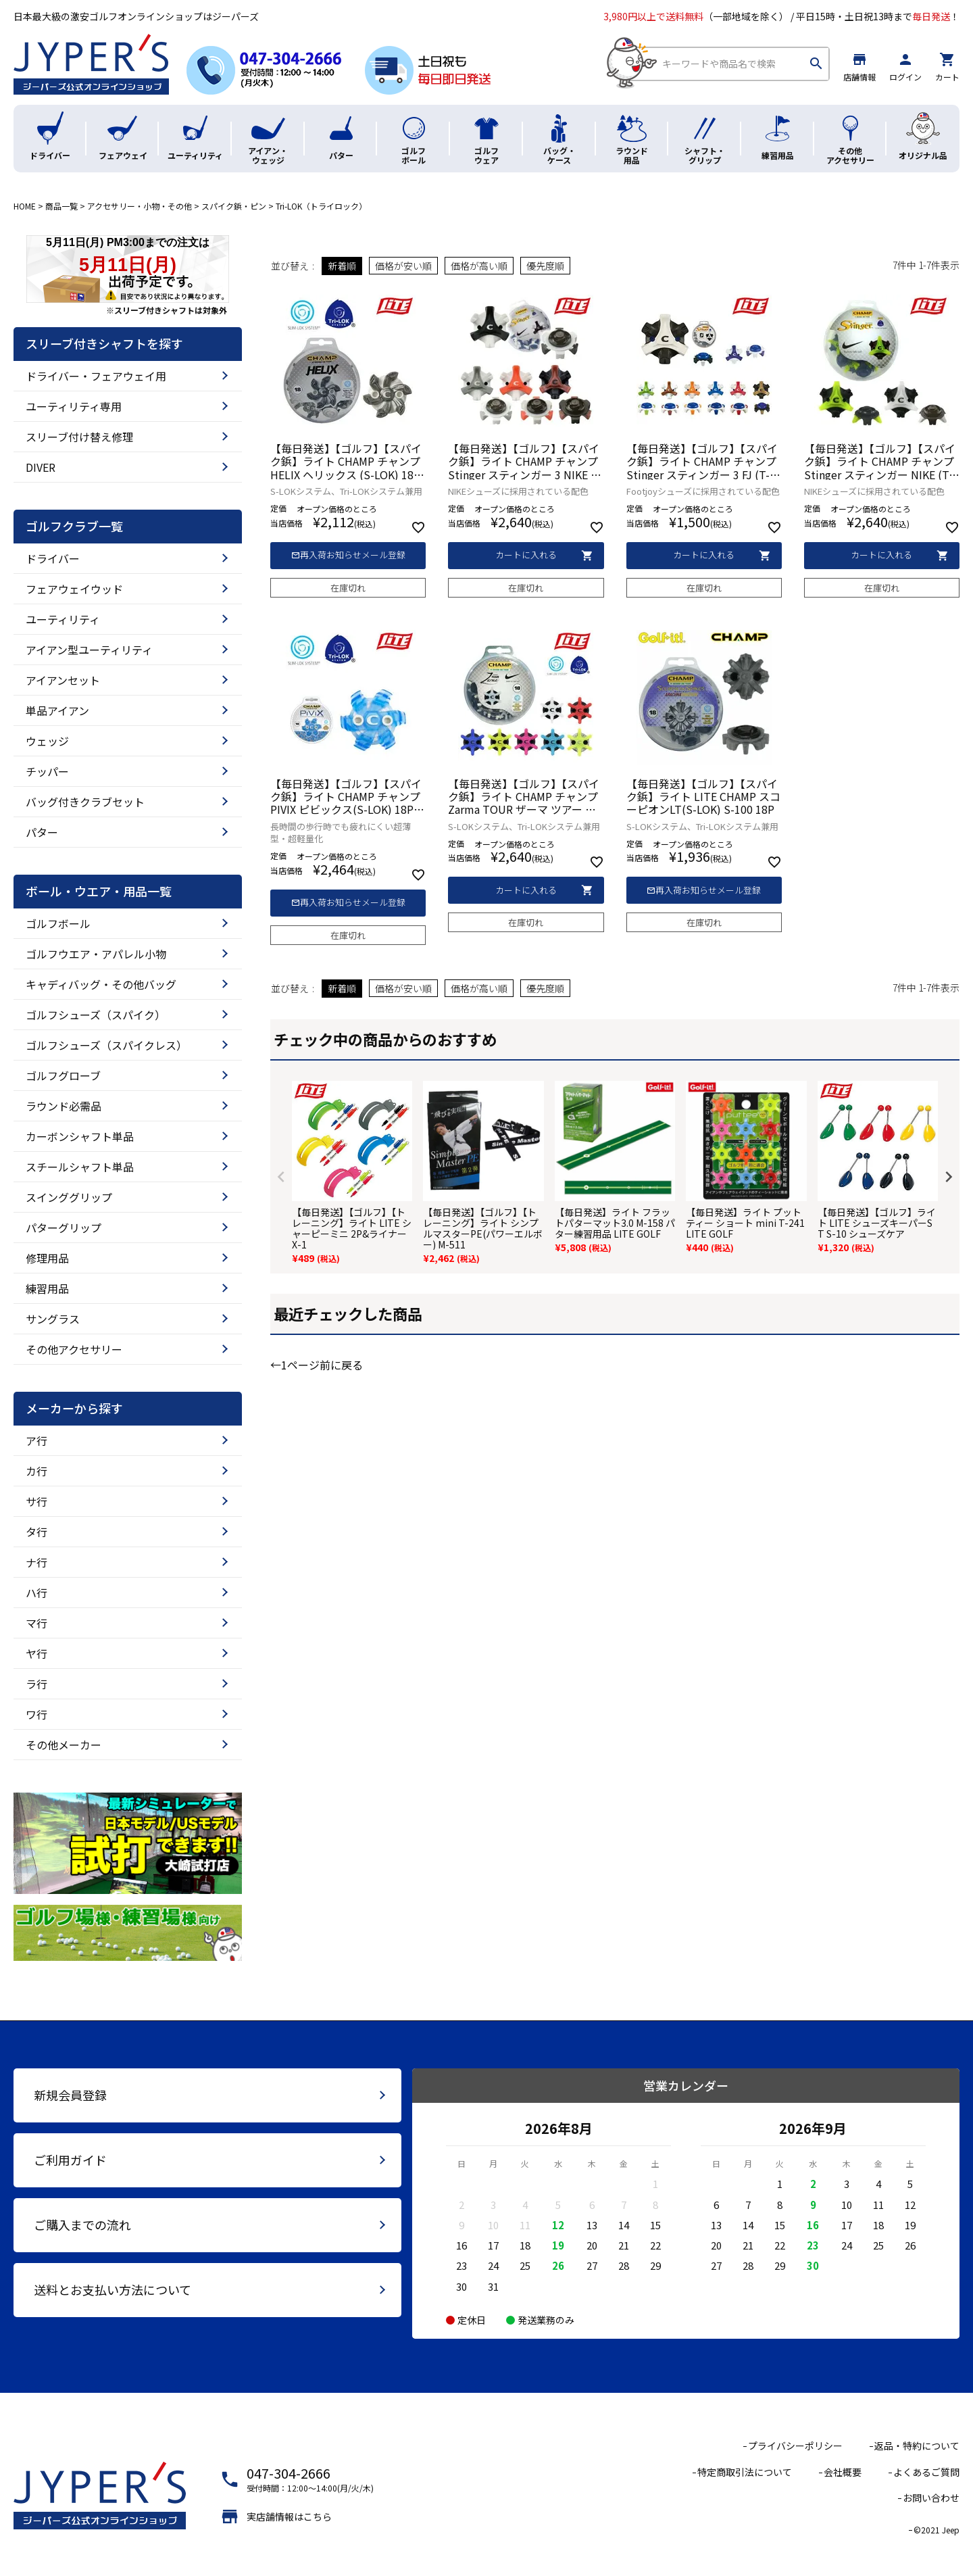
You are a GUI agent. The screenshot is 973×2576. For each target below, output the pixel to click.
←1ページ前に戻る (316, 1365)
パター (42, 832)
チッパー (47, 771)
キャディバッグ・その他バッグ (101, 984)
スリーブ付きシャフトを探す (104, 344)
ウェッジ (47, 741)
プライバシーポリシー (795, 2445)
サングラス (53, 1319)
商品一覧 (61, 206)
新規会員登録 (70, 2095)
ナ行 (36, 1562)
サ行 (36, 1501)
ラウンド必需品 (63, 1106)
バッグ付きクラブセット (85, 802)
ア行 (36, 1440)
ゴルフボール (58, 923)
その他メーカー (63, 1744)
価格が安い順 (403, 265)
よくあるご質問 (926, 2472)
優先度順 (545, 265)
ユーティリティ (63, 619)
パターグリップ (63, 1227)
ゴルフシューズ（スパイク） (96, 1014)
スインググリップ (69, 1197)
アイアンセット (63, 680)
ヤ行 (36, 1653)
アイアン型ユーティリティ (89, 649)
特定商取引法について (744, 2472)
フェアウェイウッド (74, 589)
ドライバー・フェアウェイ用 (96, 376)
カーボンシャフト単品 (80, 1136)
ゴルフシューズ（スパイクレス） (106, 1045)
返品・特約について (916, 2445)
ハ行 (36, 1592)
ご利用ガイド (70, 2159)
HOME (25, 206)
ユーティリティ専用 (74, 406)
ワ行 (36, 1714)
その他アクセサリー (74, 1349)
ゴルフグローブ (63, 1075)
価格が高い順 (479, 265)
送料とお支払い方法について (112, 2289)
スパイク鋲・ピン (233, 206)
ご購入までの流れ (82, 2224)
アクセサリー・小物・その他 (139, 206)
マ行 (36, 1623)
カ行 (36, 1471)
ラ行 (36, 1684)
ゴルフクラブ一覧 (74, 526)
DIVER (40, 467)
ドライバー (53, 558)
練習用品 (47, 1288)
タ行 (36, 1532)
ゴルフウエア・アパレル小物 (96, 954)
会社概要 (843, 2472)
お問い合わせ (931, 2497)
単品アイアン (57, 710)
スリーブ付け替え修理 (79, 437)
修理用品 (47, 1258)
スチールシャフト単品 (80, 1167)
